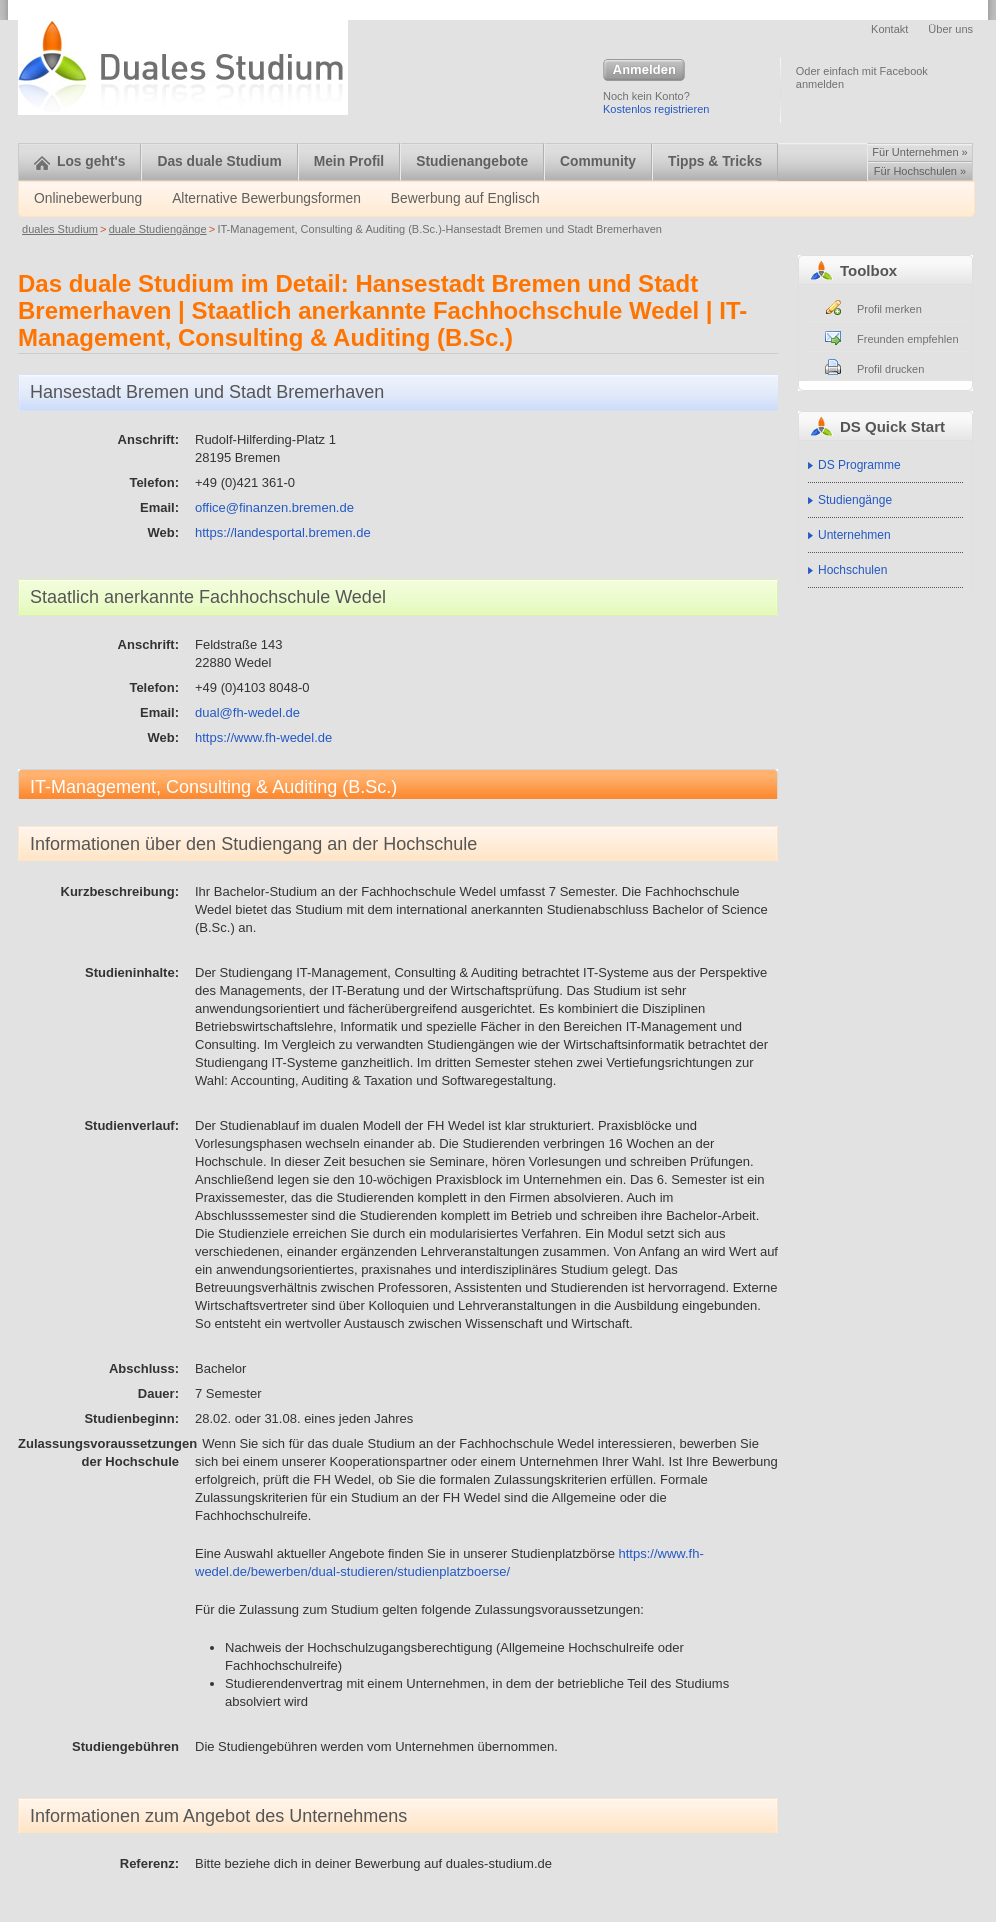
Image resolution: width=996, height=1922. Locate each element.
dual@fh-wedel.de (247, 712)
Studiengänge (855, 500)
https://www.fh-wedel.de (263, 737)
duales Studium (60, 229)
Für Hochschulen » (920, 171)
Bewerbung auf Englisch (465, 198)
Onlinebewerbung (88, 198)
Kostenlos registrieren (656, 109)
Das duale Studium (219, 161)
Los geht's (79, 161)
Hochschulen (852, 570)
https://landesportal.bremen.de (283, 532)
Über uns (950, 29)
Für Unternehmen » (919, 152)
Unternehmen (854, 535)
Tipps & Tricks (715, 161)
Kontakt (889, 29)
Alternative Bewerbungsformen (266, 198)
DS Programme (859, 465)
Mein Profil (349, 161)
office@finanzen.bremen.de (274, 507)
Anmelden (644, 71)
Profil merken (889, 309)
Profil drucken (890, 369)
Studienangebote (472, 161)
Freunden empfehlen (908, 339)
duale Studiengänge (158, 229)
